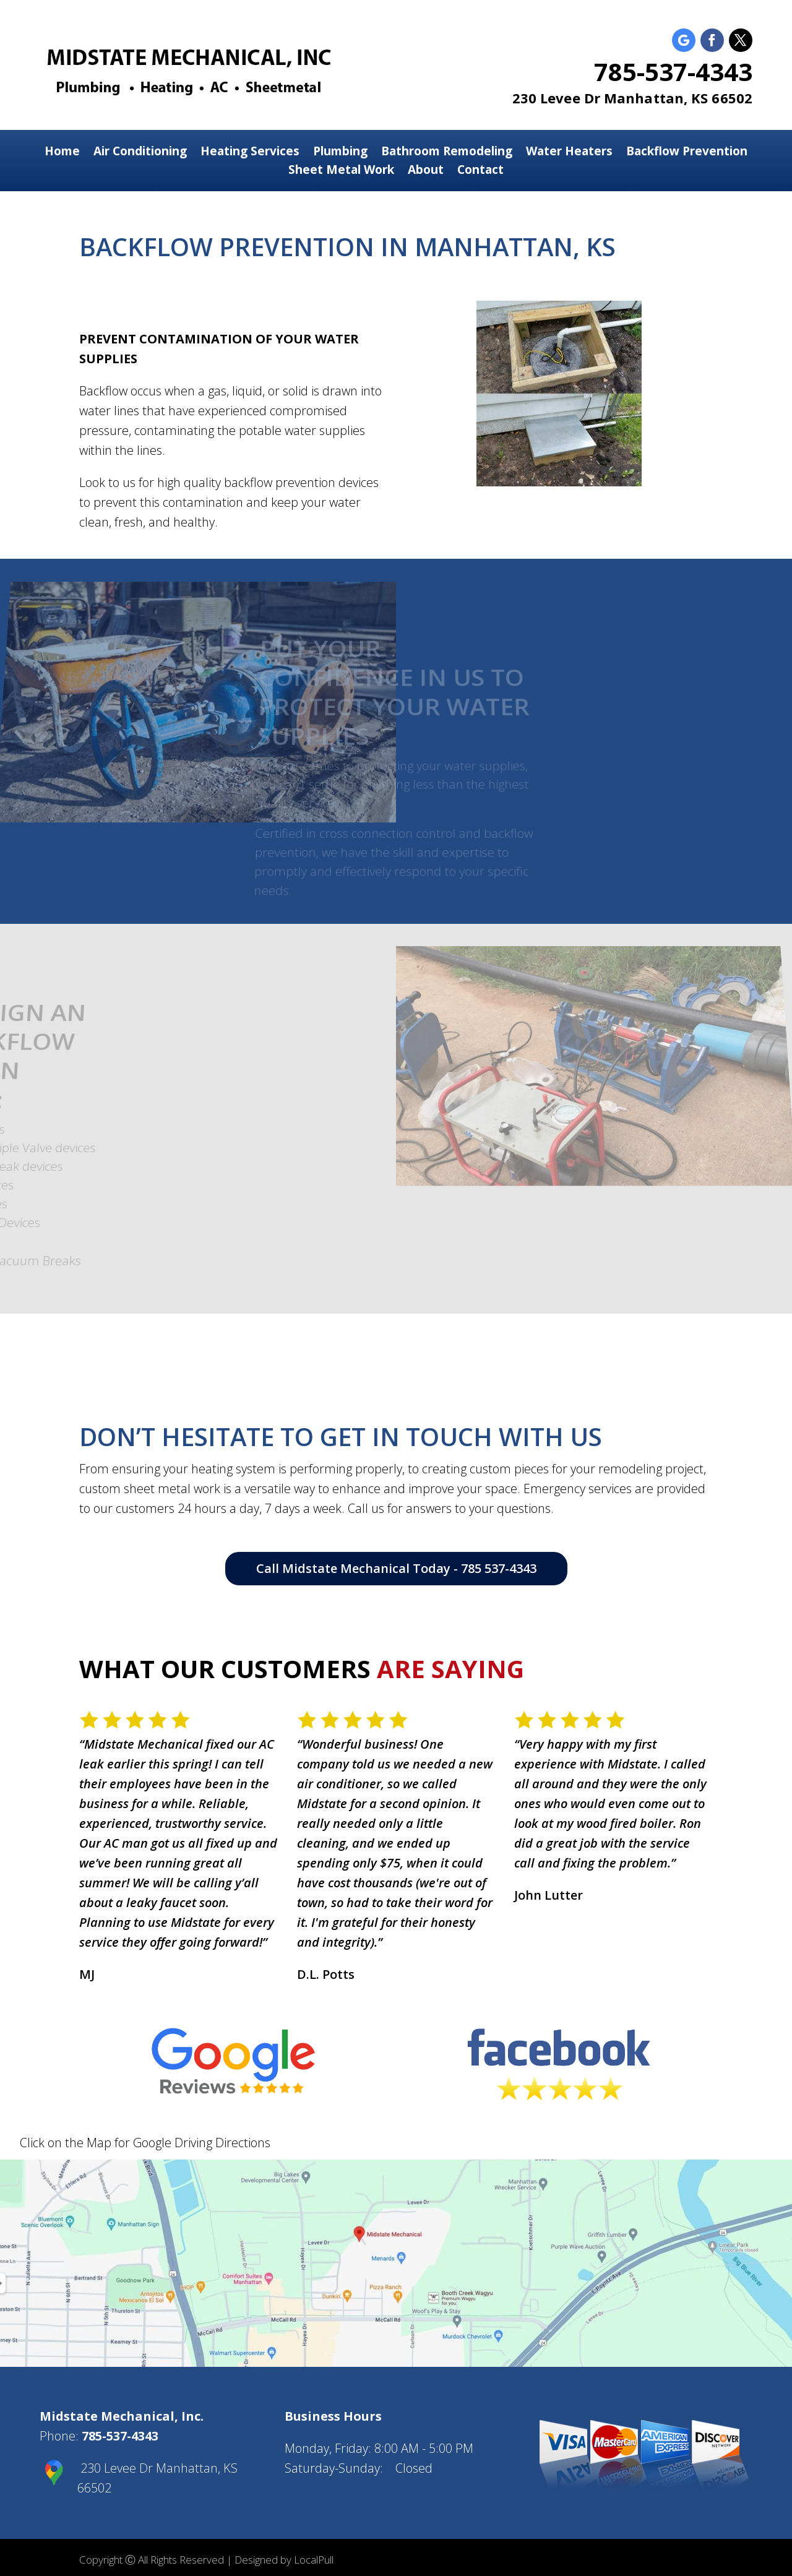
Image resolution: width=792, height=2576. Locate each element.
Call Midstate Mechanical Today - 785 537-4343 (396, 1568)
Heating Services (249, 153)
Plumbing (340, 153)
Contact (480, 171)
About (426, 171)
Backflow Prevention (686, 153)
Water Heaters (569, 153)
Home (62, 153)
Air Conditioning (140, 153)
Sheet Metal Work (341, 171)
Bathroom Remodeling (446, 153)
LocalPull (314, 2559)
